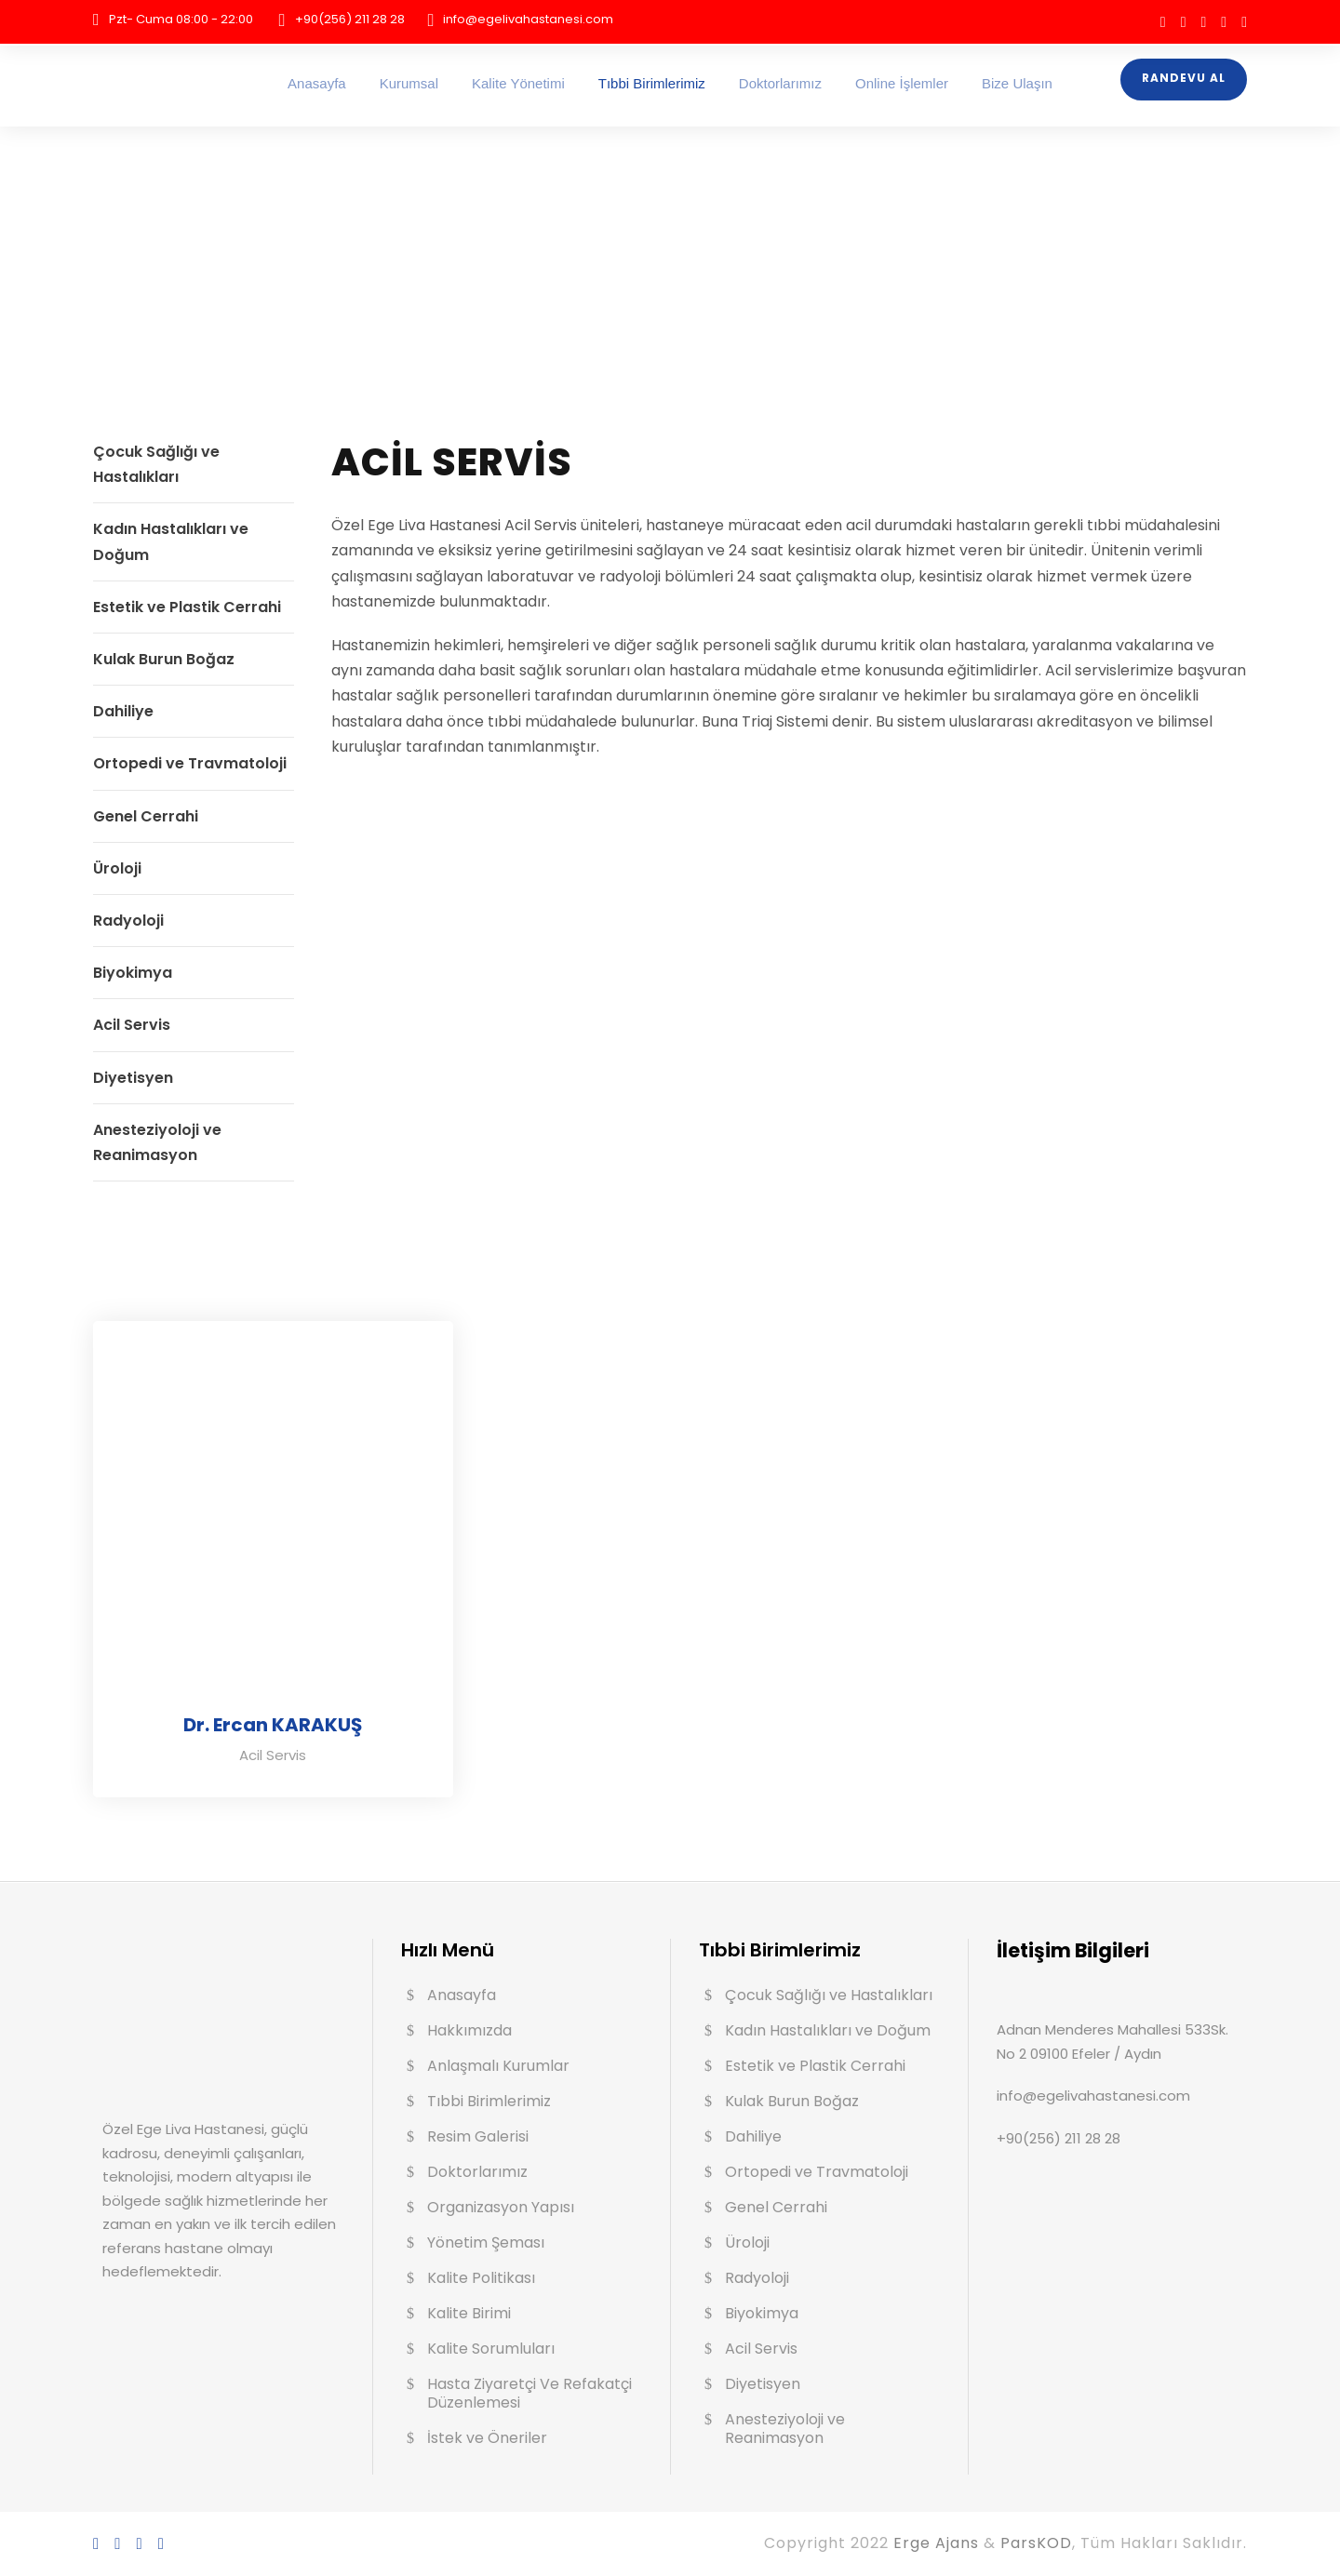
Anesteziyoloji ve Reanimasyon (785, 2429)
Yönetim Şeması (485, 2242)
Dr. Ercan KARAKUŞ (272, 1725)
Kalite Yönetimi (518, 83)
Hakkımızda (469, 2030)
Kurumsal (409, 83)
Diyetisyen (133, 1077)
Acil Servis (131, 1024)
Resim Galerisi (478, 2136)
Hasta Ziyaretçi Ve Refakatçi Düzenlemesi (529, 2393)
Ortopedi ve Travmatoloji (190, 763)
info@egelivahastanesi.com (528, 19)
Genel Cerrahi (145, 816)
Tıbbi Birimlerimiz (651, 83)
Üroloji (117, 868)
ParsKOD (1036, 2543)
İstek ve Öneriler (487, 2438)
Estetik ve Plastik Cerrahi (187, 607)
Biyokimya (132, 972)
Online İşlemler (901, 83)
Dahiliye (123, 711)
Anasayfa (317, 83)
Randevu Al (1184, 78)
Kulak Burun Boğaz (163, 659)
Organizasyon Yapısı (500, 2207)
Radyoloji (128, 920)
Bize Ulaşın (1017, 83)
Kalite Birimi (469, 2313)
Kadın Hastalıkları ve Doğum (828, 2030)
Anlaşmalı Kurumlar (498, 2065)
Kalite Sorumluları (491, 2348)
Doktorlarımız (780, 83)
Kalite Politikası (481, 2278)
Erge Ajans (938, 2543)
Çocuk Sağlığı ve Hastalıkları (828, 1995)
